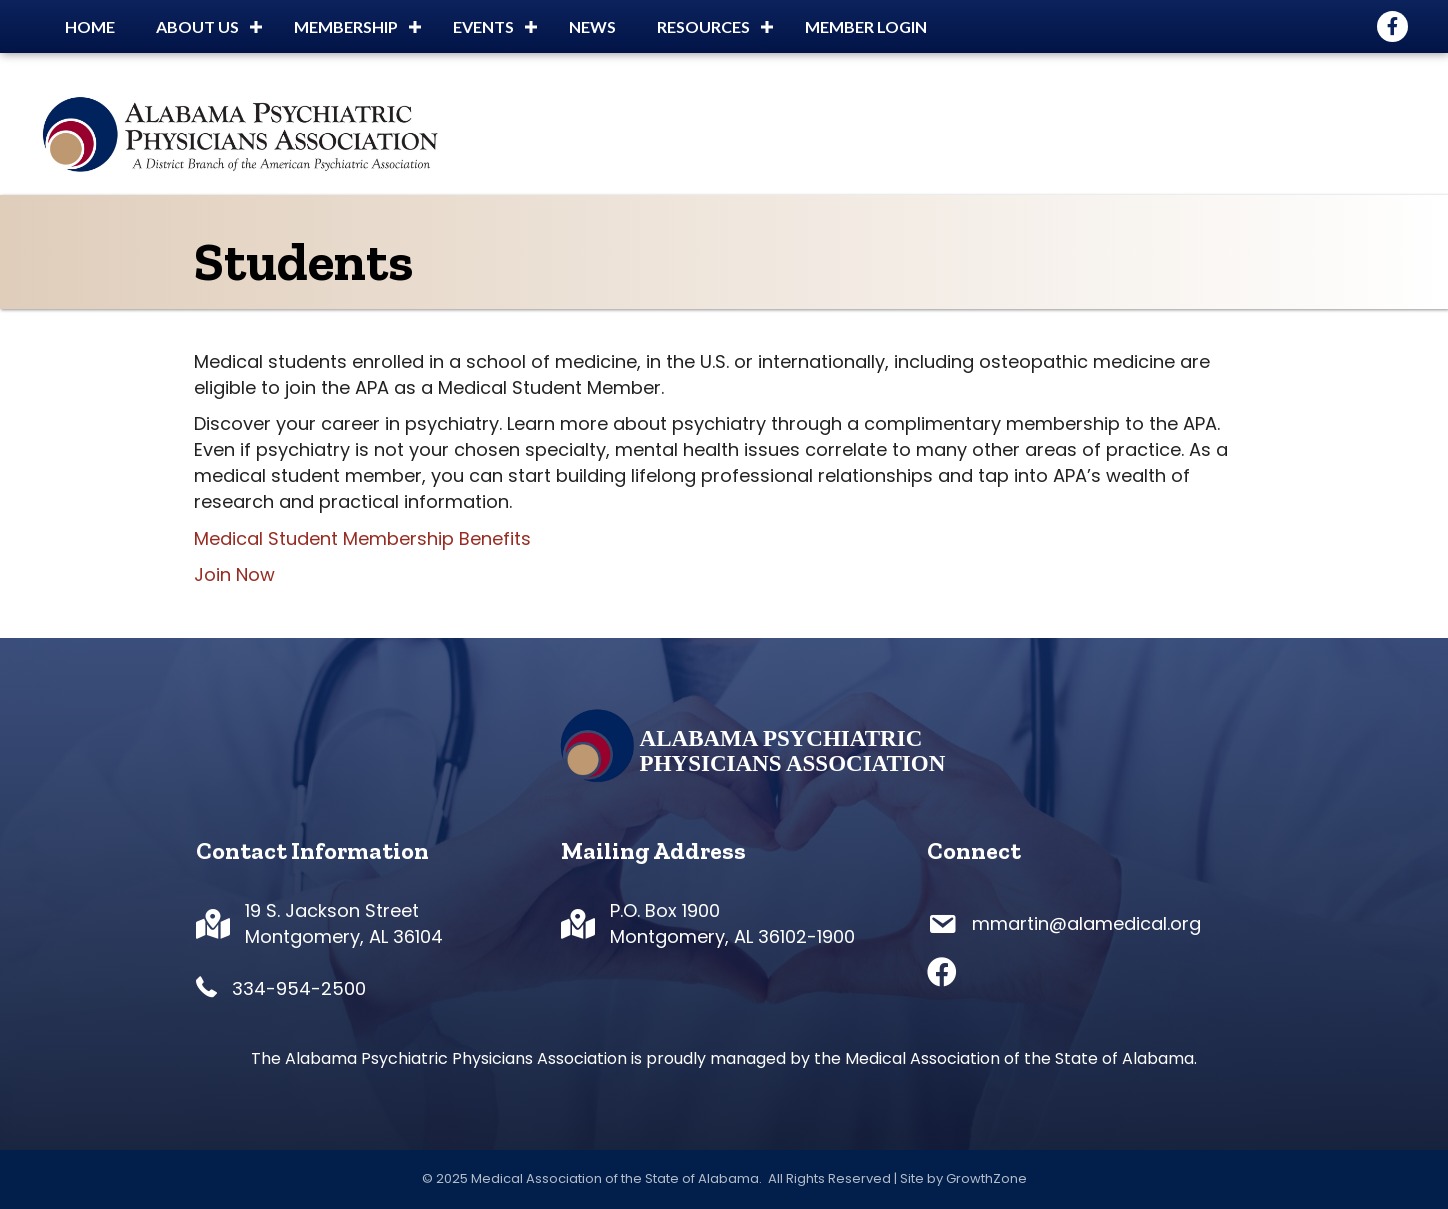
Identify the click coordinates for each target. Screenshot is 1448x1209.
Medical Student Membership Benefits (362, 538)
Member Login (866, 26)
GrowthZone (986, 1178)
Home (90, 26)
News (592, 26)
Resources (703, 26)
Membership (346, 26)
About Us (197, 26)
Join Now (234, 574)
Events (483, 26)
